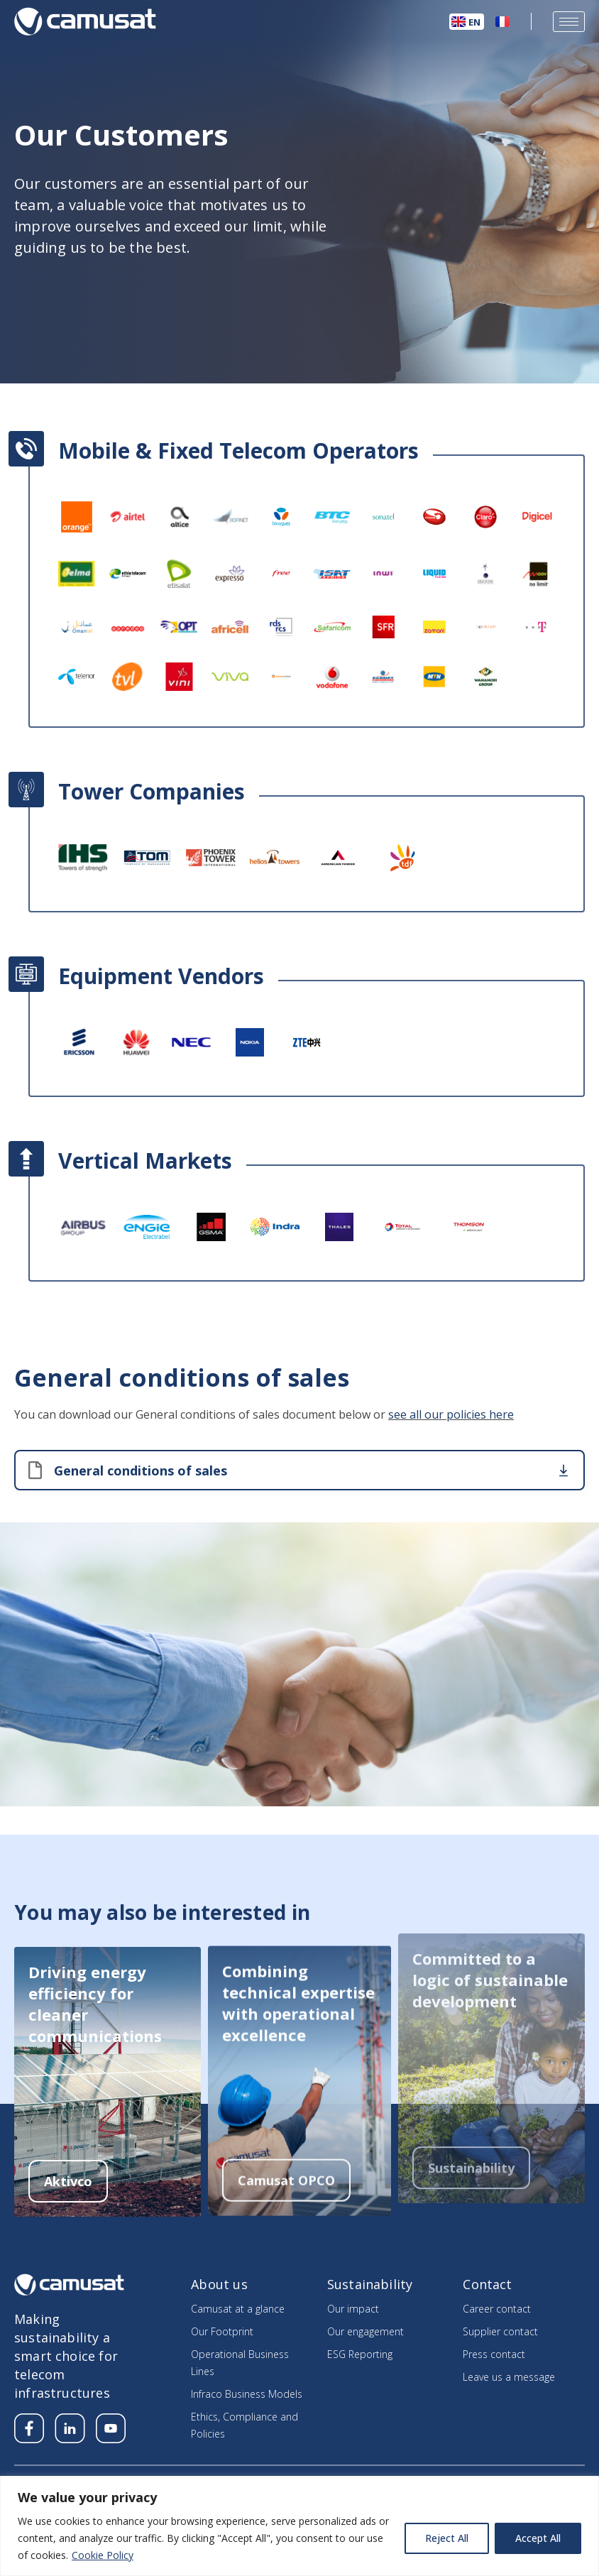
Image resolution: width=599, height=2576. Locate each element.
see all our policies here (451, 1391)
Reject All (446, 2538)
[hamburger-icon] (569, 21)
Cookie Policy (102, 2555)
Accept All (538, 2538)
